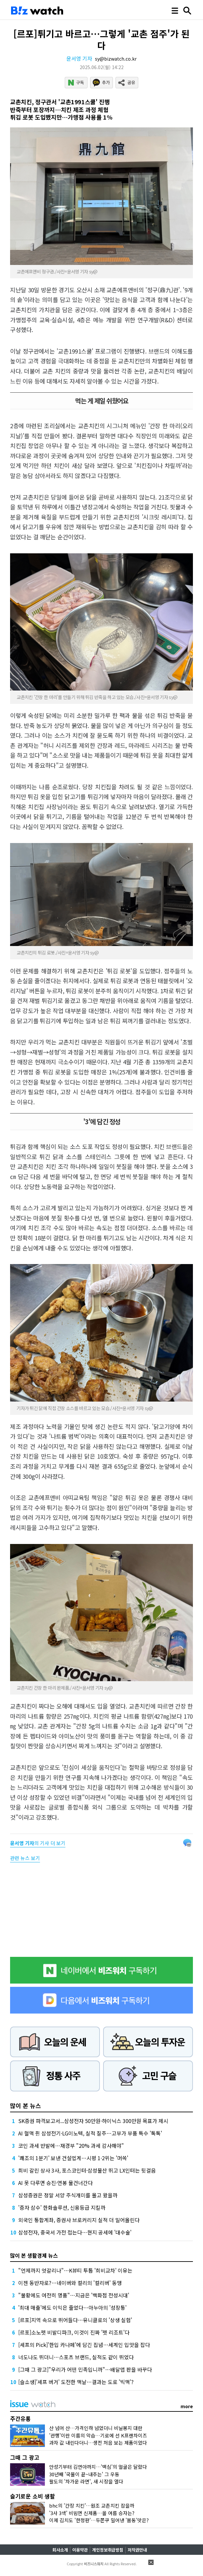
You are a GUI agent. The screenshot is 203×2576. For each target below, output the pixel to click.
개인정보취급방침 (107, 2550)
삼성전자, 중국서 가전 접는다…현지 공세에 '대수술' (74, 2232)
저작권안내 (137, 2550)
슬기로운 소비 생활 (32, 2496)
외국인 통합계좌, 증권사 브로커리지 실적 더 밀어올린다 (79, 2220)
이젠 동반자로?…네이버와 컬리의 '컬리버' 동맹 (70, 2283)
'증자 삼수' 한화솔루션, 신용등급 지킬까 (61, 2207)
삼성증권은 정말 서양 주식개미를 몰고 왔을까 (67, 2195)
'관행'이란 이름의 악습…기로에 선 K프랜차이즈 (98, 2435)
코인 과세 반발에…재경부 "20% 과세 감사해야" (71, 2145)
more (187, 2406)
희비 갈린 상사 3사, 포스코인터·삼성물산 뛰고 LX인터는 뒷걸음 (87, 2170)
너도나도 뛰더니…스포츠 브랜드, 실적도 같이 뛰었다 (76, 2357)
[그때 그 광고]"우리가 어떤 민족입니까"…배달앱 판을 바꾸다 (85, 2369)
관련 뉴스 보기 (25, 1858)
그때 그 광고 (24, 2457)
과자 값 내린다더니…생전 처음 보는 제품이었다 (98, 2442)
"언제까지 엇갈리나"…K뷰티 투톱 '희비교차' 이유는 (75, 2270)
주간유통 (20, 2418)
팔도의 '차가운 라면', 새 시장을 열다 (86, 2481)
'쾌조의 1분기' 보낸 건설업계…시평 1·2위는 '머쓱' (73, 2158)
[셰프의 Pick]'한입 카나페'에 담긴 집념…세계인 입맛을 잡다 (84, 2345)
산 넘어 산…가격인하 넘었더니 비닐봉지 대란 (95, 2427)
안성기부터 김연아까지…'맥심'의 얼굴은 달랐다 (98, 2466)
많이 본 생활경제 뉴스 (34, 2255)
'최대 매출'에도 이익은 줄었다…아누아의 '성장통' (72, 2307)
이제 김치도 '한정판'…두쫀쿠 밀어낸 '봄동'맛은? (99, 2520)
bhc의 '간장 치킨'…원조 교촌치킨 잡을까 (91, 2505)
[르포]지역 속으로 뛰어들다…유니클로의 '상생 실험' (75, 2320)
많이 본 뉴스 (25, 2105)
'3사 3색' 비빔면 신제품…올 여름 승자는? (91, 2513)
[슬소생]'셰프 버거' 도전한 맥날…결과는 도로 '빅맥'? (76, 2382)
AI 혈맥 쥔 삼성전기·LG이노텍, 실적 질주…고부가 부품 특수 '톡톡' (90, 2133)
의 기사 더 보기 (37, 1843)
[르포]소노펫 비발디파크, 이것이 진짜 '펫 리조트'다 (73, 2332)
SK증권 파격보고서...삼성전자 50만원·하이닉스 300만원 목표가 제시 (93, 2121)
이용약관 (80, 2550)
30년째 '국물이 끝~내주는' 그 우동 (84, 2474)
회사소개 (60, 2550)
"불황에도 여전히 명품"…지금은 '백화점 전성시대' (73, 2295)
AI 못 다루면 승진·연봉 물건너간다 (55, 2183)
